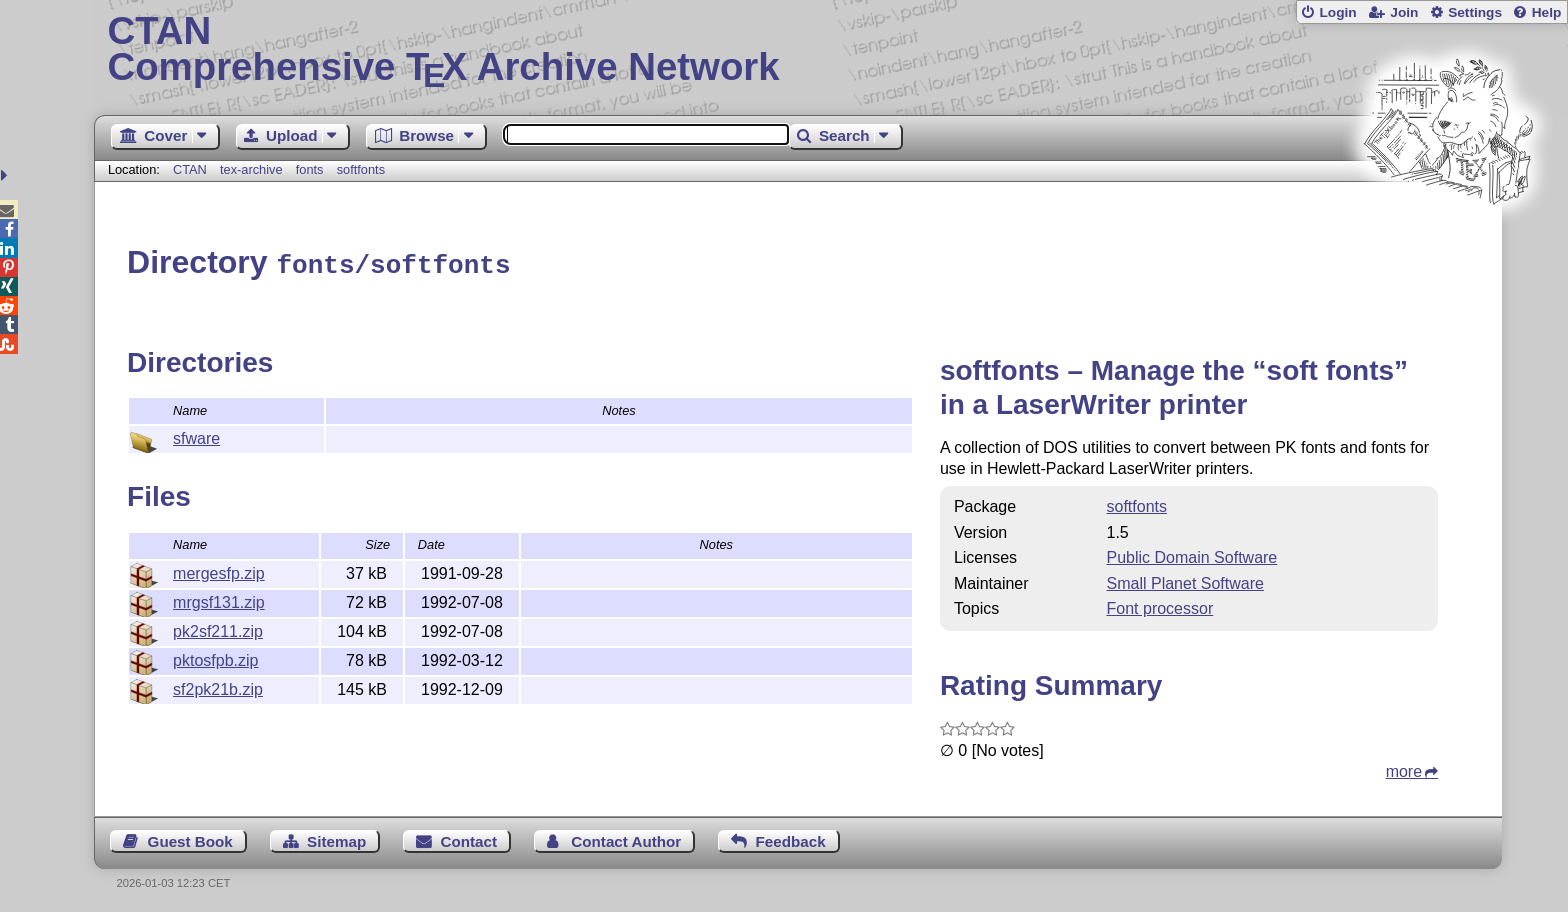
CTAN (190, 169)
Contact (469, 838)
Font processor (1160, 605)
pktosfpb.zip (215, 657)
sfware (196, 435)
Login (1337, 12)
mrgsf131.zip (219, 599)
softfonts (361, 169)
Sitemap (336, 838)
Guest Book (190, 838)
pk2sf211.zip (218, 628)
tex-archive (251, 169)
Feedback (791, 838)
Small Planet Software (1185, 580)
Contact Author (626, 838)
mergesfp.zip (219, 570)
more (1404, 768)
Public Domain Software (1192, 554)
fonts (310, 169)
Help (1547, 12)
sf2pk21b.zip (218, 686)
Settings (1475, 12)
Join (1404, 12)
